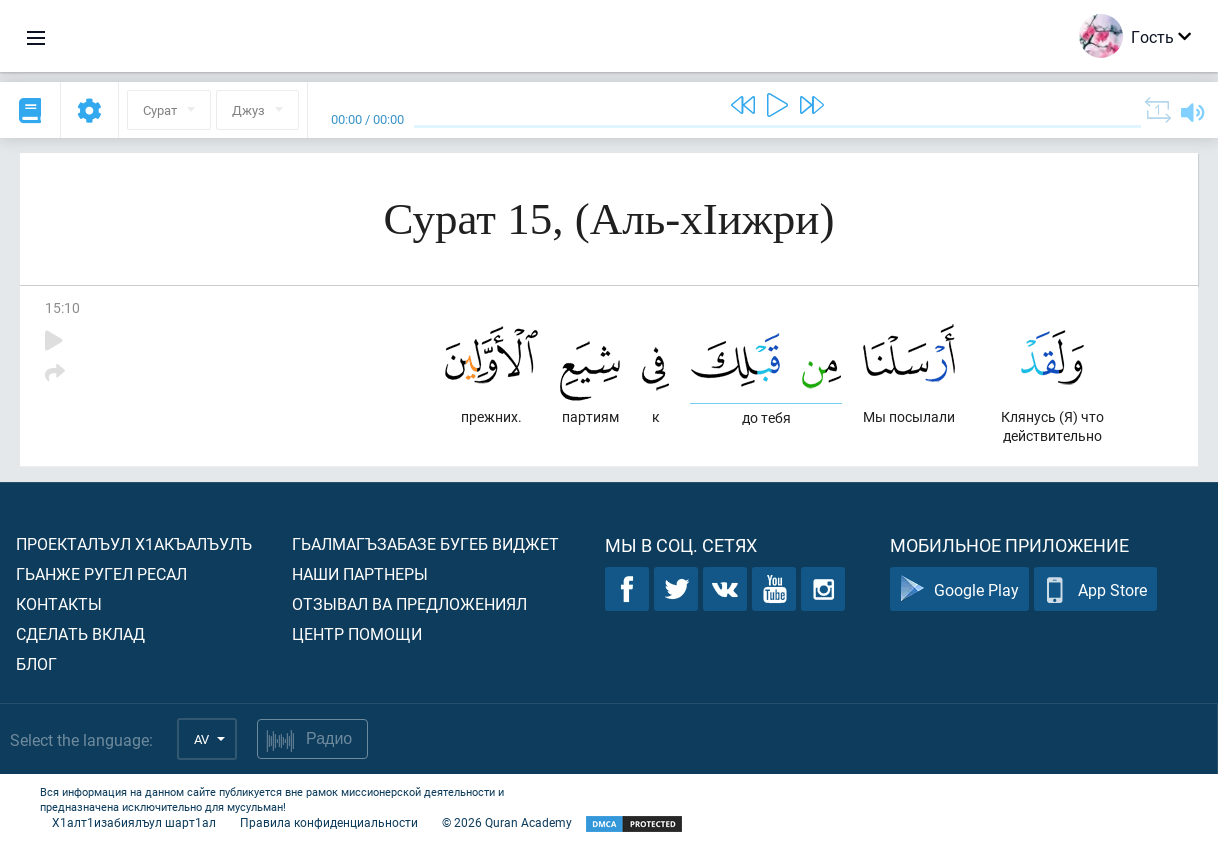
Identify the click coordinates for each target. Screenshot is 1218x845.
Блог (36, 663)
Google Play (959, 589)
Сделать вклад (80, 633)
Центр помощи (357, 633)
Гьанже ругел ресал (101, 573)
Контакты (59, 603)
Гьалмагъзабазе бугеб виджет (425, 543)
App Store (1095, 589)
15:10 (62, 307)
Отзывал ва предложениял (409, 603)
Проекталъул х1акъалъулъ (134, 543)
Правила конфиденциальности (329, 822)
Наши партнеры (360, 573)
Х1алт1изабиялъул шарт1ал (134, 822)
